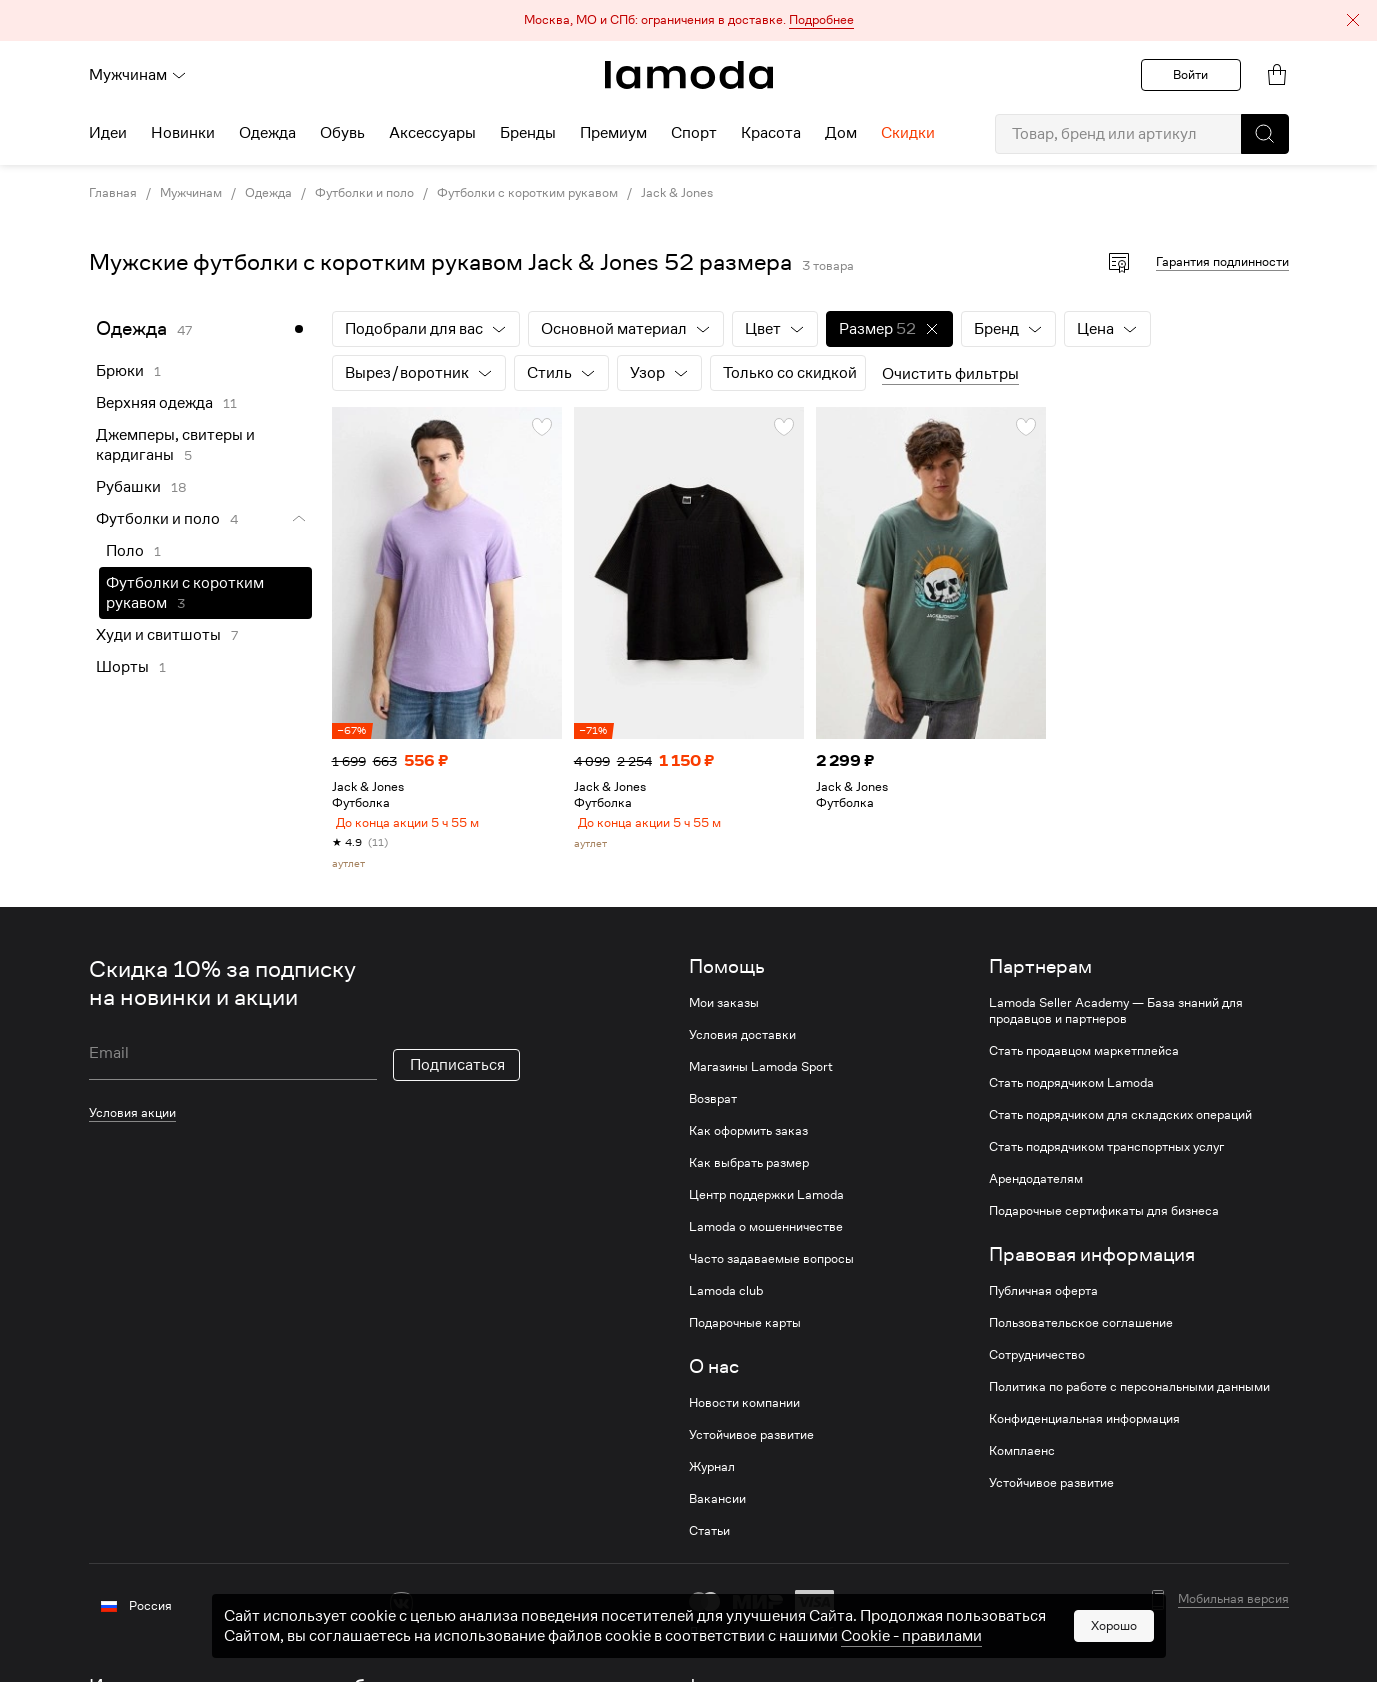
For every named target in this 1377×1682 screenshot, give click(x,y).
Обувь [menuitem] (342, 133)
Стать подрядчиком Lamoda (1071, 1091)
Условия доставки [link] (742, 1043)
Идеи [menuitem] (108, 133)
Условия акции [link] (132, 1120)
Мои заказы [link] (724, 1011)
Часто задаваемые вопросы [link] (771, 1267)
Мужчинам (138, 75)
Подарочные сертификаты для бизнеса (1104, 1219)
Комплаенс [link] (1022, 1459)
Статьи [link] (709, 1539)
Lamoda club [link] (726, 1299)
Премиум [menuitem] (613, 133)
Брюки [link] (120, 371)
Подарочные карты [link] (745, 1331)
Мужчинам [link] (191, 193)
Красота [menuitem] (771, 133)
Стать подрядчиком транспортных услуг (1106, 1155)
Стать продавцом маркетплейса (1084, 1059)
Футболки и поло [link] (364, 193)
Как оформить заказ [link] (748, 1139)
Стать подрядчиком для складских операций (1120, 1123)
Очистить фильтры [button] (950, 374)
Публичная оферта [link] (1043, 1299)
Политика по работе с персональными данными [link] (1129, 1395)
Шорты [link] (122, 667)
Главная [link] (113, 193)
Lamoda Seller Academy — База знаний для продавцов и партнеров (1116, 1019)
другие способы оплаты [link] (819, 1639)
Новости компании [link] (744, 1411)
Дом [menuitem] (841, 133)
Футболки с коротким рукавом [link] (527, 193)
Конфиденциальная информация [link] (1084, 1427)
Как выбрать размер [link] (749, 1171)
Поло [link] (125, 551)
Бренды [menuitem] (528, 133)
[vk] (401, 1611)
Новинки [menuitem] (183, 133)
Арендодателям (1036, 1187)
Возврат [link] (713, 1107)
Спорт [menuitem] (694, 133)
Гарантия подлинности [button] (1222, 261)
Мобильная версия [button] (1233, 1607)
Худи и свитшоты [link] (158, 635)
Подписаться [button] (457, 1073)
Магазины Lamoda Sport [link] (761, 1075)
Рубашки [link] (128, 487)
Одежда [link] (268, 193)
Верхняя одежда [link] (154, 403)
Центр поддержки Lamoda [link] (766, 1203)
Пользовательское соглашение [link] (1081, 1331)
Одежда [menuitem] (267, 133)
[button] (688, 20)
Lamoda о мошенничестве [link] (766, 1235)
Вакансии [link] (717, 1507)
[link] (689, 75)
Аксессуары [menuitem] (432, 133)
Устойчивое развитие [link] (751, 1443)
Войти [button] (1190, 74)
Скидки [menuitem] (908, 133)
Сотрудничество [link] (1037, 1363)
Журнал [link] (712, 1475)
